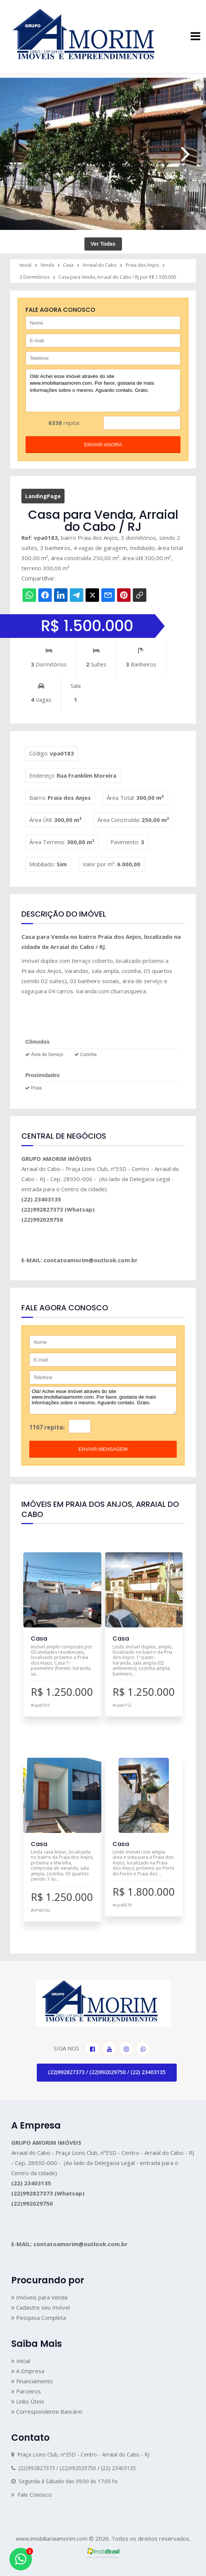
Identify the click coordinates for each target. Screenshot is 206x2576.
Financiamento (32, 2381)
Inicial (20, 2360)
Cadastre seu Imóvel (40, 2307)
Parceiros (26, 2391)
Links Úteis (27, 2401)
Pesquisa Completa (38, 2317)
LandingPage (43, 496)
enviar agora (103, 444)
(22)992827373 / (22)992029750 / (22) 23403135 (106, 2072)
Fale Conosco (31, 2494)
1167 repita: (47, 1427)
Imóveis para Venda (39, 2297)
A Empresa (27, 2371)
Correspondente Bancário (47, 2411)
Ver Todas (103, 244)
